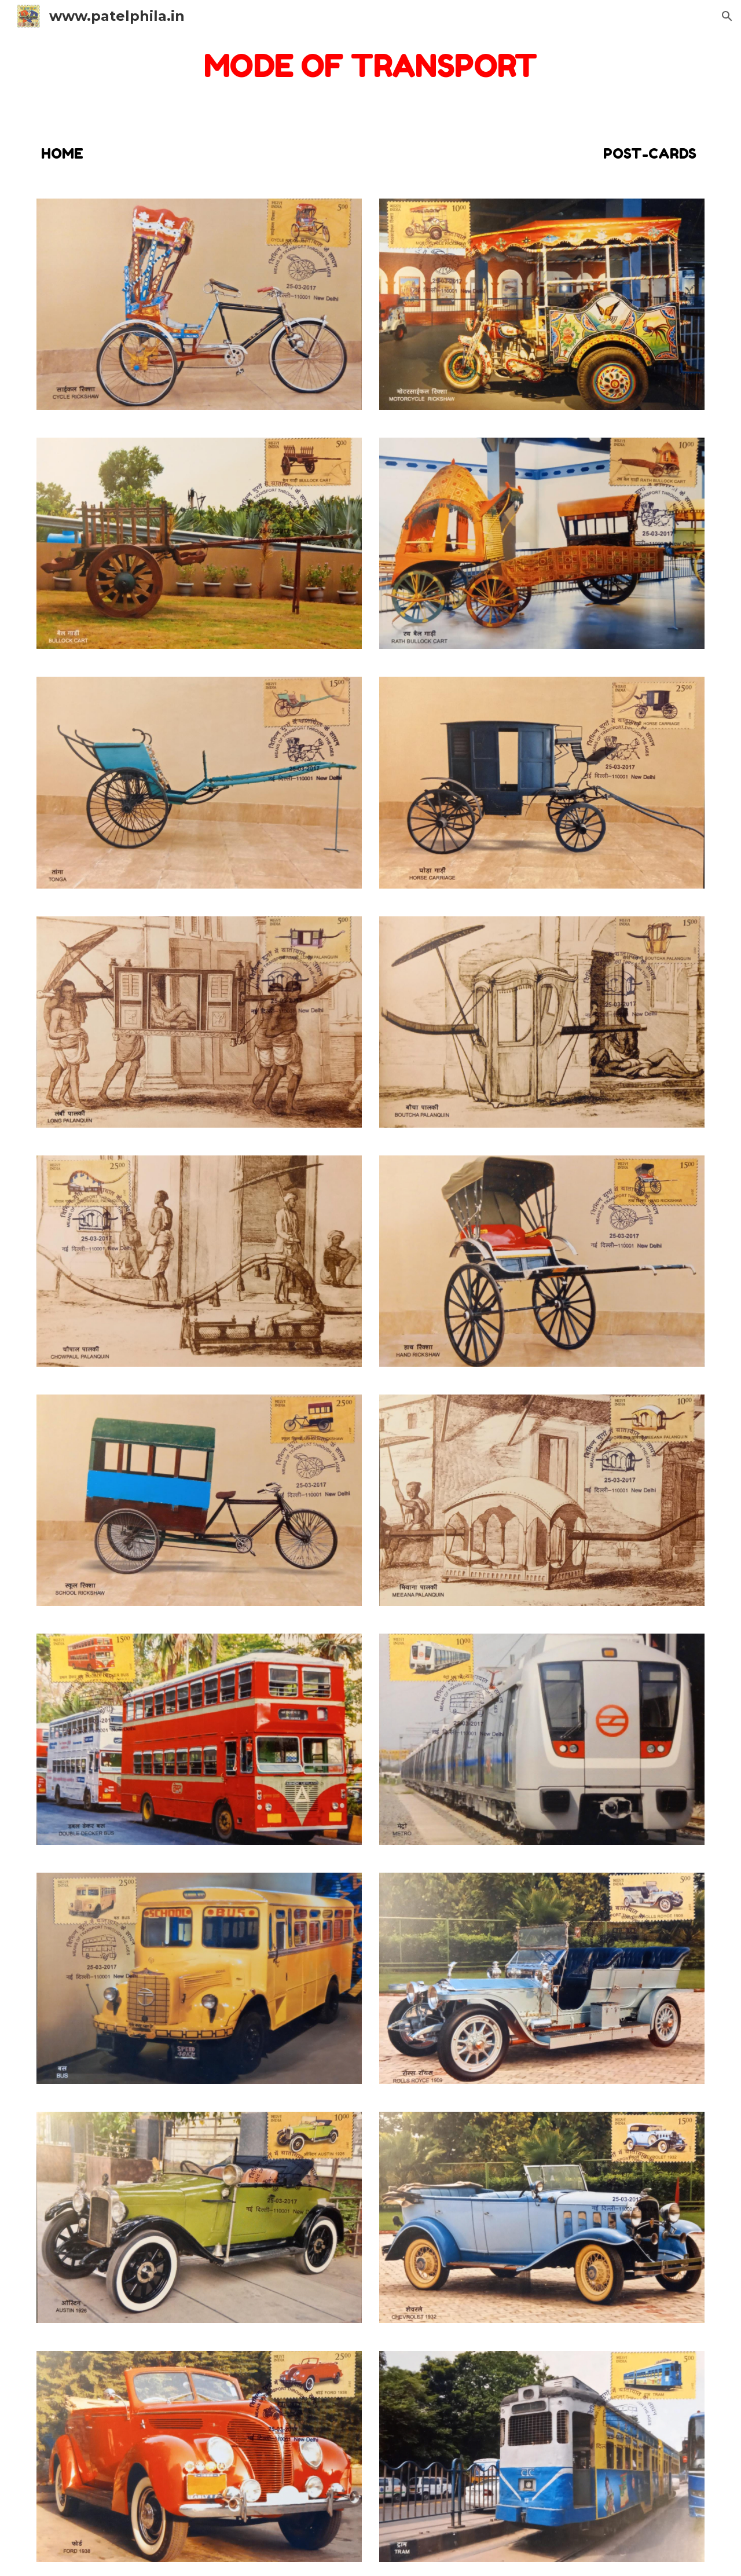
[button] (727, 16)
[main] (370, 66)
